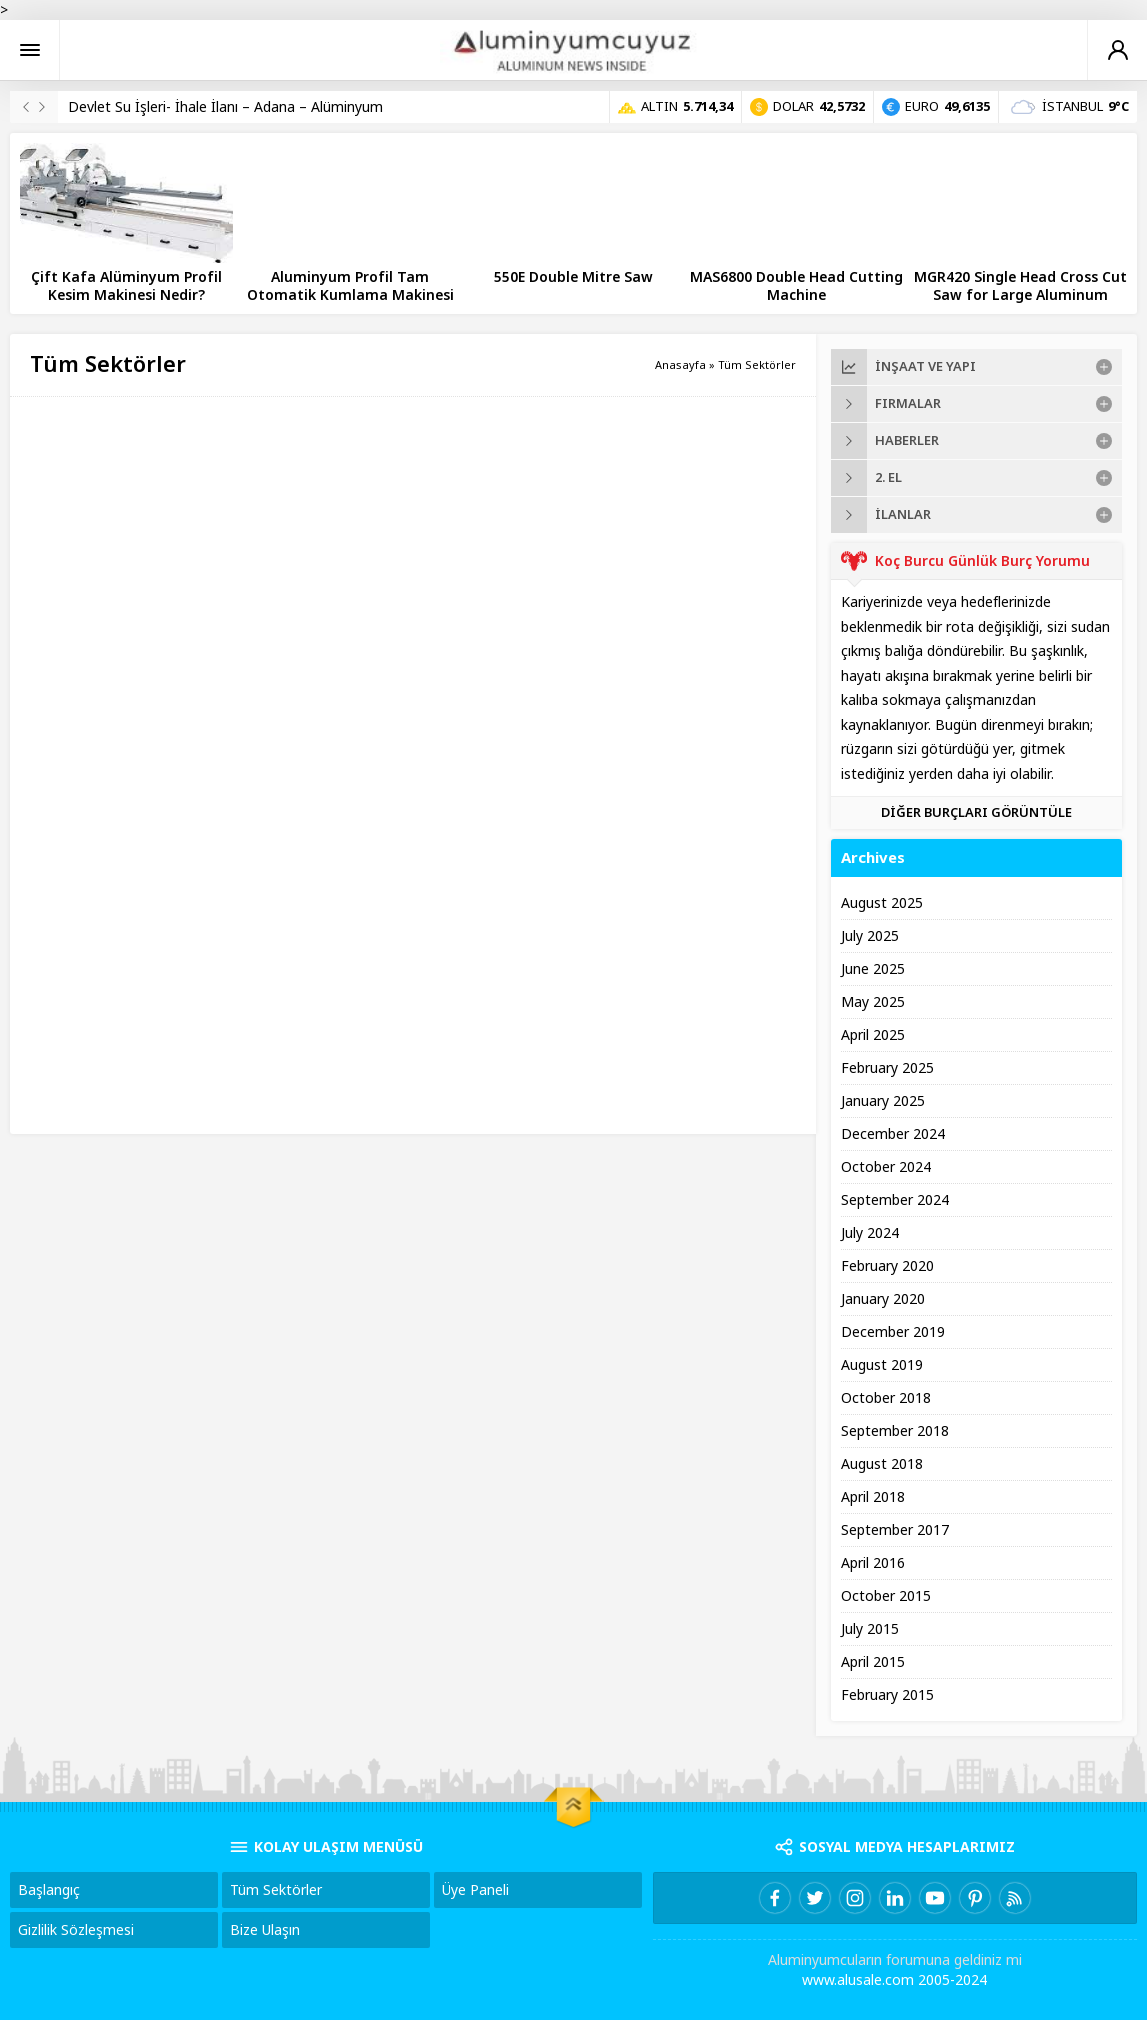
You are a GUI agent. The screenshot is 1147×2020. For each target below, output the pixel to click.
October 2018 (886, 1398)
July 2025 (870, 936)
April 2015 (873, 1662)
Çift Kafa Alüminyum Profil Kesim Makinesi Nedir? (126, 286)
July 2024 (870, 1233)
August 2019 (882, 1365)
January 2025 (883, 1101)
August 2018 (882, 1464)
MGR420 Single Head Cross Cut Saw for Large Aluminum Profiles (1020, 295)
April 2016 (873, 1563)
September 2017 (895, 1530)
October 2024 (886, 1167)
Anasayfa (680, 365)
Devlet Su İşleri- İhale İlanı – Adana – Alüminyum (225, 107)
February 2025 (887, 1068)
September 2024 (895, 1200)
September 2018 (895, 1431)
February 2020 (887, 1266)
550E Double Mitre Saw (573, 277)
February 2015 (887, 1695)
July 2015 (870, 1629)
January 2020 (883, 1299)
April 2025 (873, 1035)
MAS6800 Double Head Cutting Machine (796, 286)
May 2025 (873, 1002)
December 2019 (893, 1332)
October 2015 (886, 1596)
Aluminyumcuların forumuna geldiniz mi (895, 1960)
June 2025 (873, 969)
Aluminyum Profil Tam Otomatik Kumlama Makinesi (350, 286)
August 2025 (882, 903)
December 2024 (893, 1134)
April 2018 (873, 1497)
